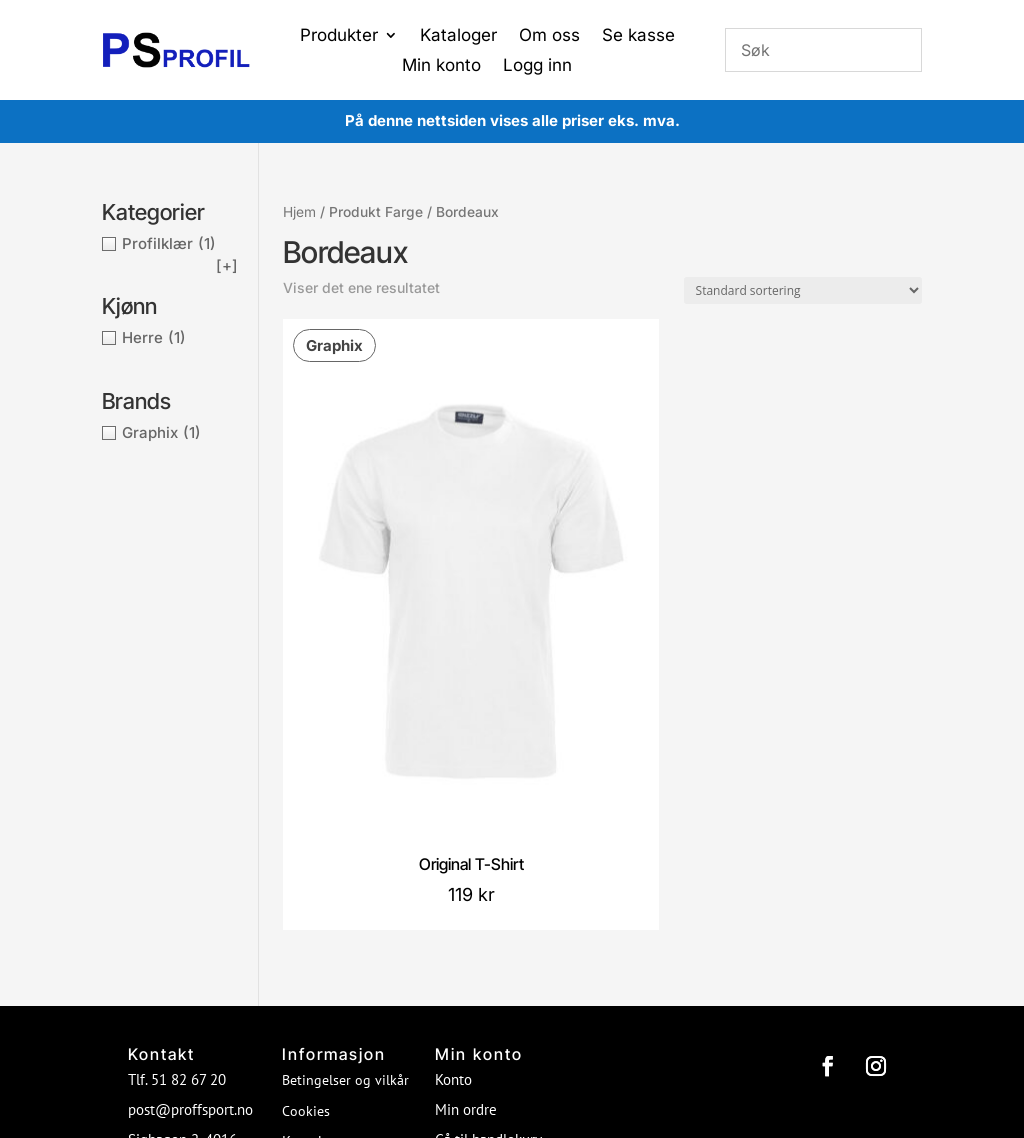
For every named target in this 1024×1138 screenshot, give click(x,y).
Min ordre (466, 842)
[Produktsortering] (803, 290)
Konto (453, 812)
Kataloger (458, 36)
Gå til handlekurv (488, 872)
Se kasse (638, 36)
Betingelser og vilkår (345, 813)
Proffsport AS (551, 1007)
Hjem (299, 212)
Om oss (549, 36)
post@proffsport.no (190, 842)
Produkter (339, 36)
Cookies (306, 844)
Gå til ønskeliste (485, 902)
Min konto (441, 66)
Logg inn (537, 66)
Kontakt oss (318, 874)
